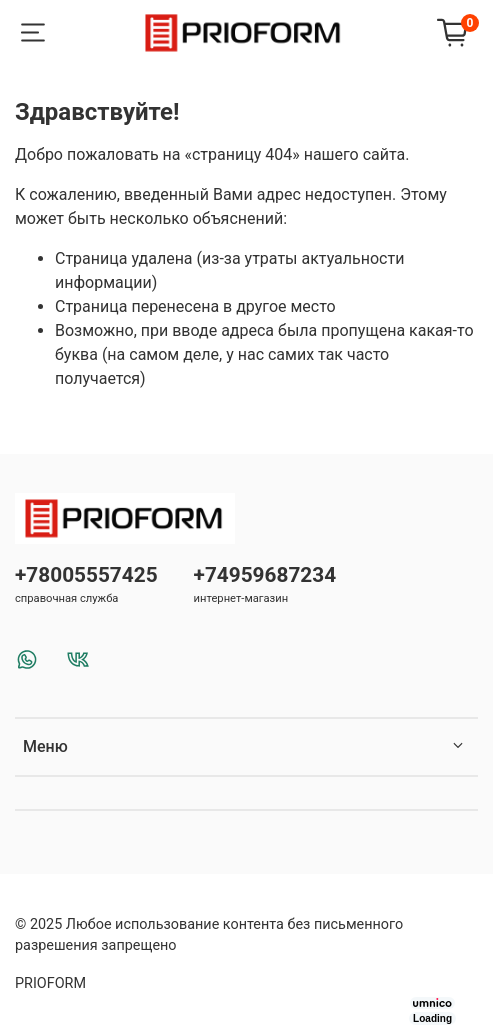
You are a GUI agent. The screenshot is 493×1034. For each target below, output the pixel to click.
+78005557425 (86, 575)
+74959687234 (265, 575)
